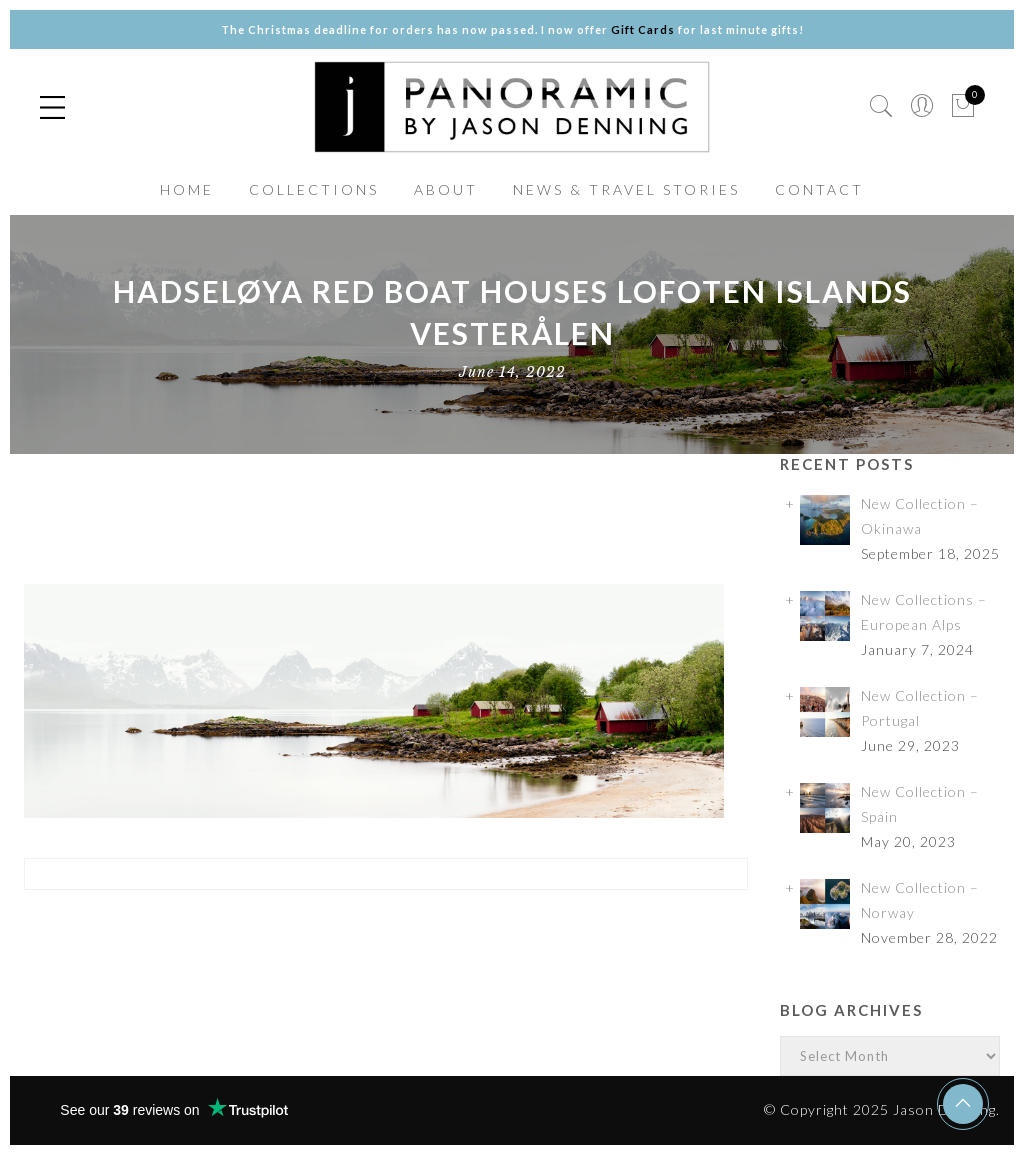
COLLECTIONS (314, 189)
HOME (187, 189)
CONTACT (819, 189)
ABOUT (446, 189)
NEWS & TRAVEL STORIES (626, 189)
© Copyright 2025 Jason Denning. (882, 1109)
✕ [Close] (1001, 577)
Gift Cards (643, 29)
